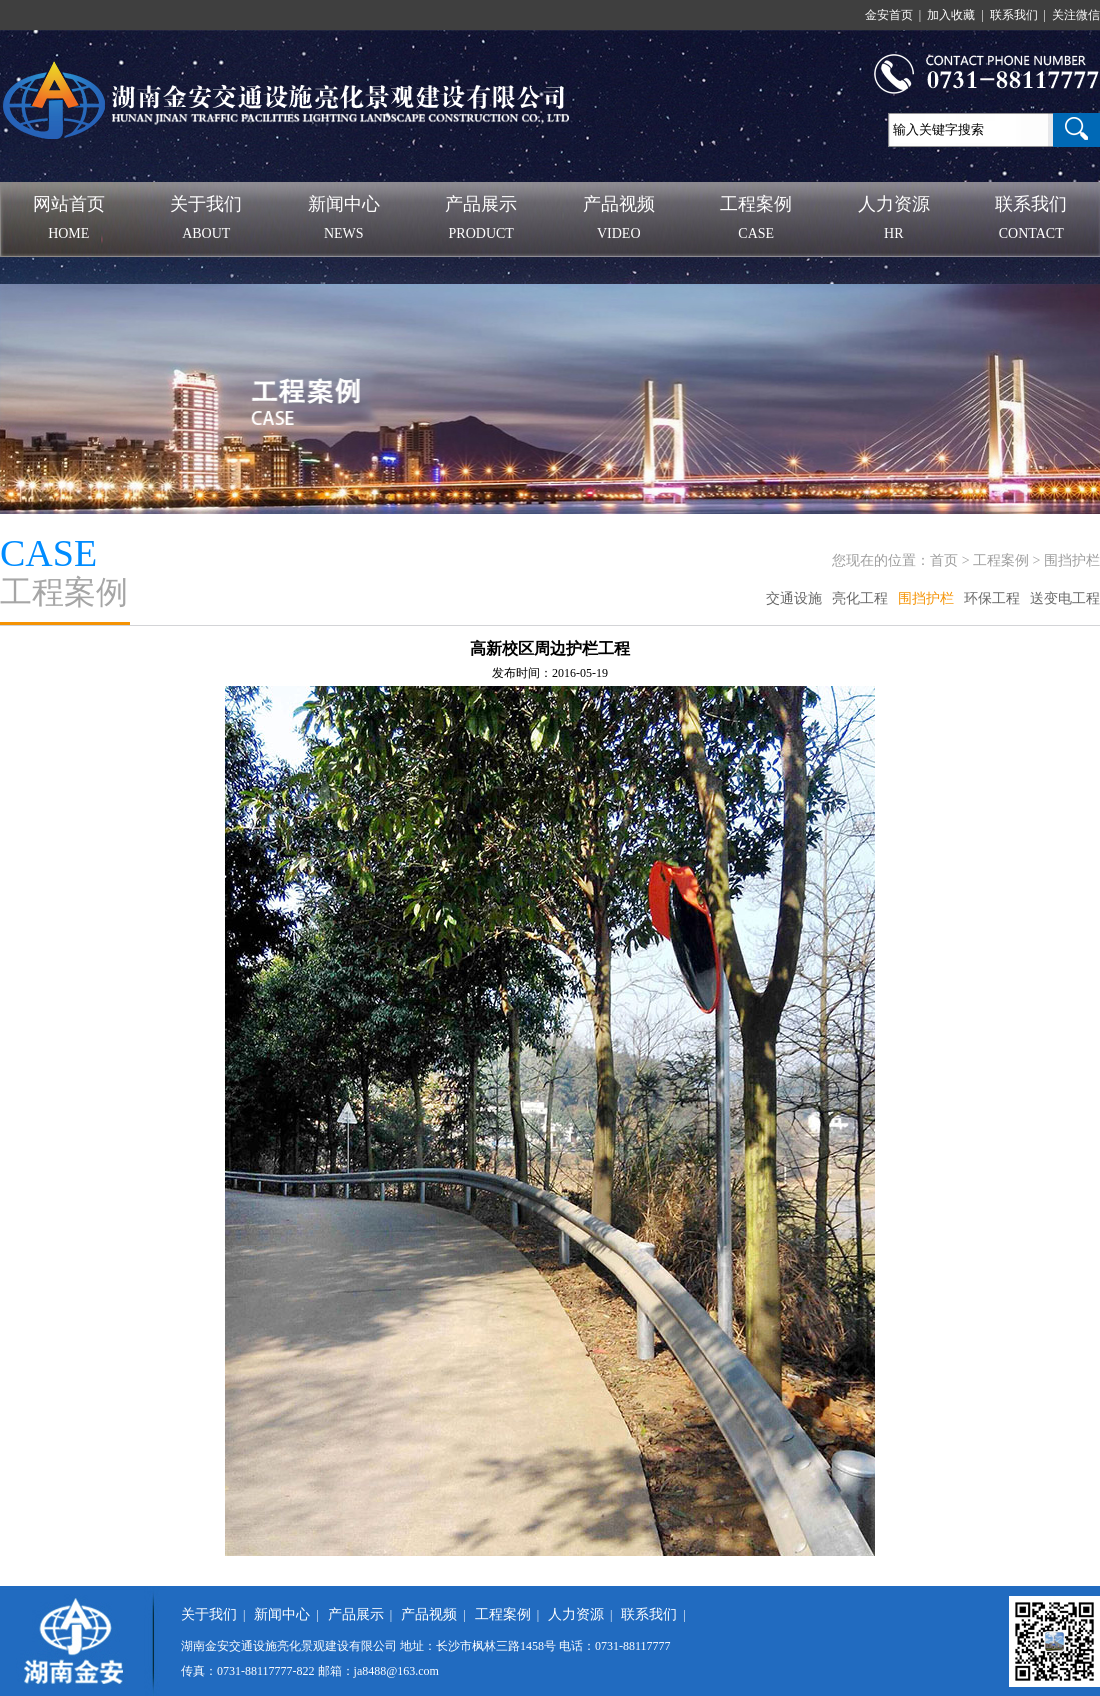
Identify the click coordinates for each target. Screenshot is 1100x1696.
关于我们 (209, 1614)
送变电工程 (1065, 598)
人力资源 (576, 1614)
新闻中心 (282, 1614)
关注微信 (1076, 15)
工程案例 (1001, 560)
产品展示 (356, 1614)
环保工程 (992, 598)
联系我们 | (1019, 15)
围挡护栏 (1072, 560)
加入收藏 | (956, 15)
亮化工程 (860, 598)
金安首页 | (894, 15)
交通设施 (794, 598)
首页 (944, 560)
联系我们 (649, 1614)
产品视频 (429, 1614)
